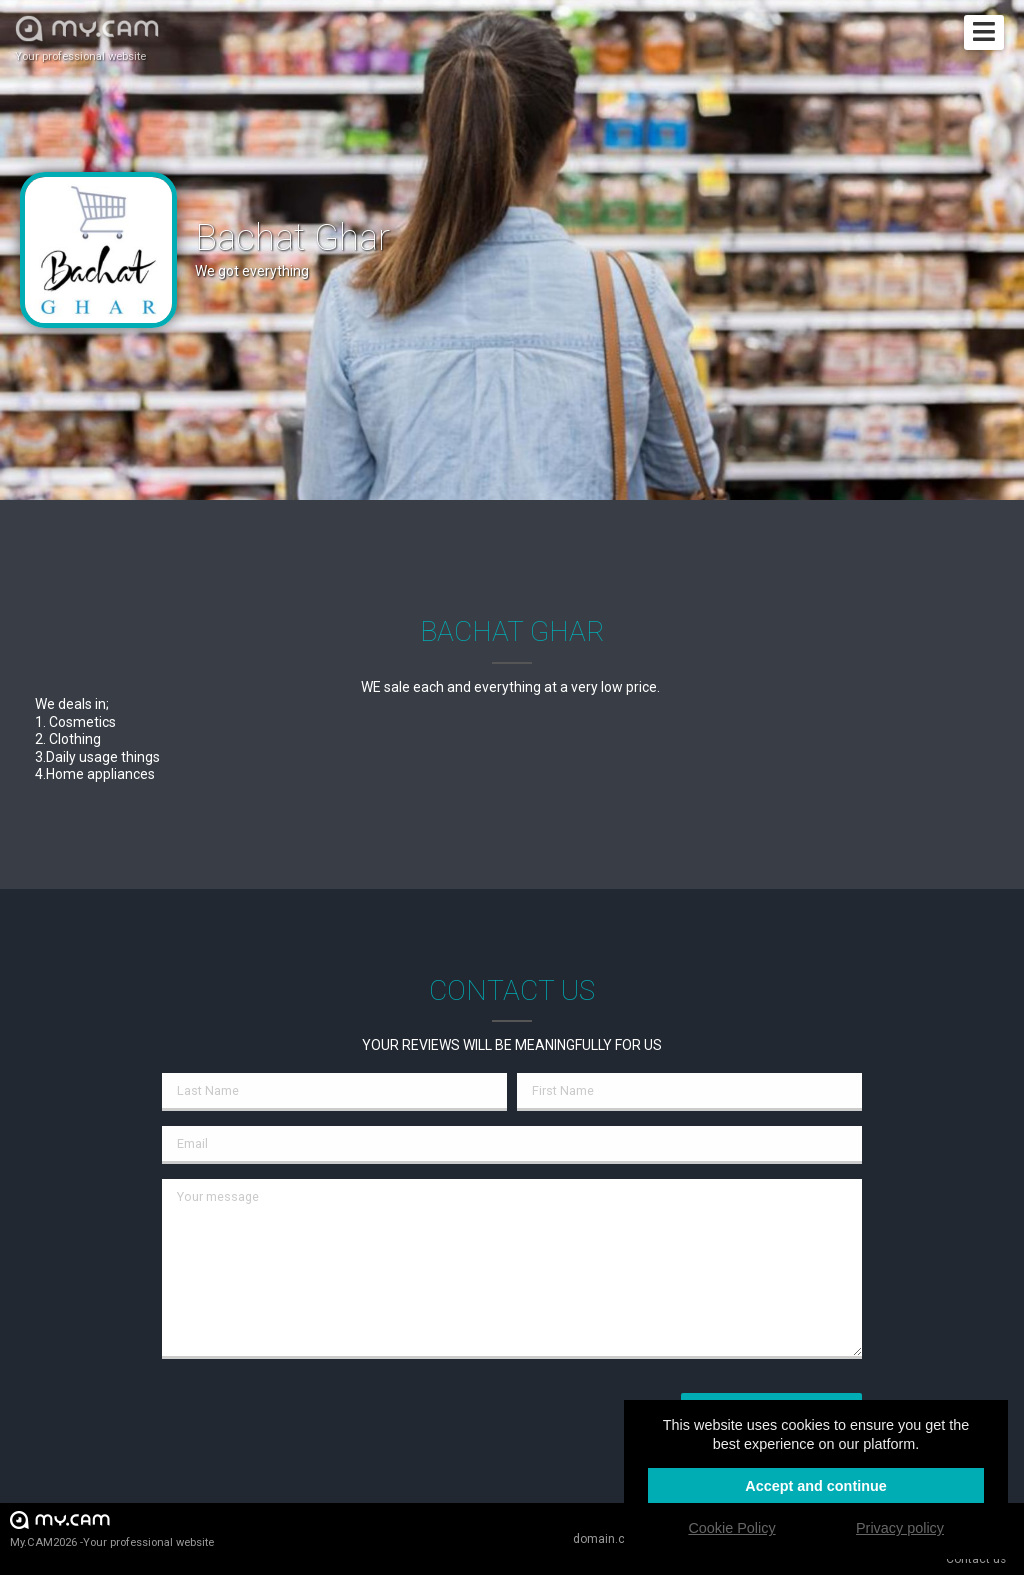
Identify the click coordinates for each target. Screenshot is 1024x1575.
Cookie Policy (731, 1528)
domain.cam (608, 1539)
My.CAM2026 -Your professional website (112, 1528)
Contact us (976, 1559)
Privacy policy (900, 1528)
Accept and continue (816, 1486)
